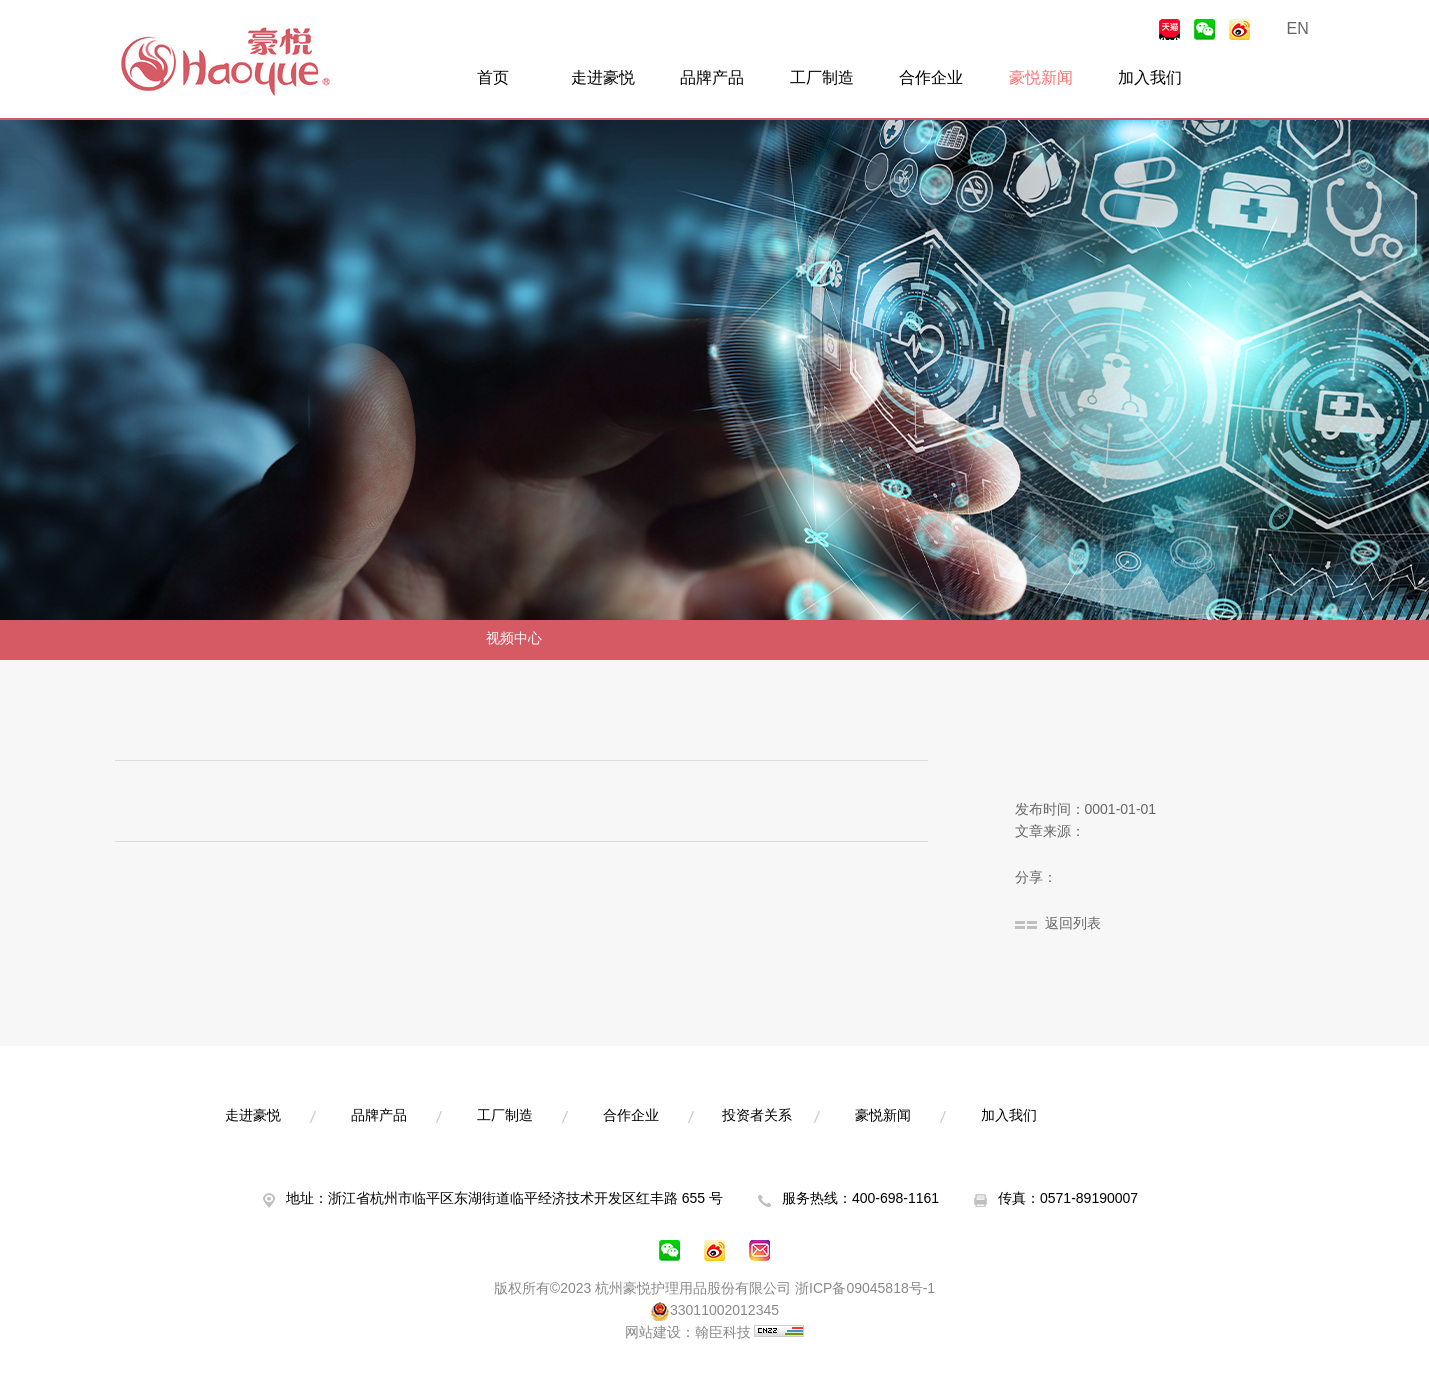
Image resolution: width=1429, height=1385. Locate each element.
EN (1297, 29)
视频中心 (514, 639)
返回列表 (1073, 924)
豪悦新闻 (1041, 78)
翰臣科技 (723, 1333)
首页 (493, 78)
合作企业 (931, 78)
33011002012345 (714, 1312)
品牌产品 (712, 78)
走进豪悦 (603, 78)
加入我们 (1150, 78)
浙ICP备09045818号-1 (865, 1289)
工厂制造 (822, 78)
